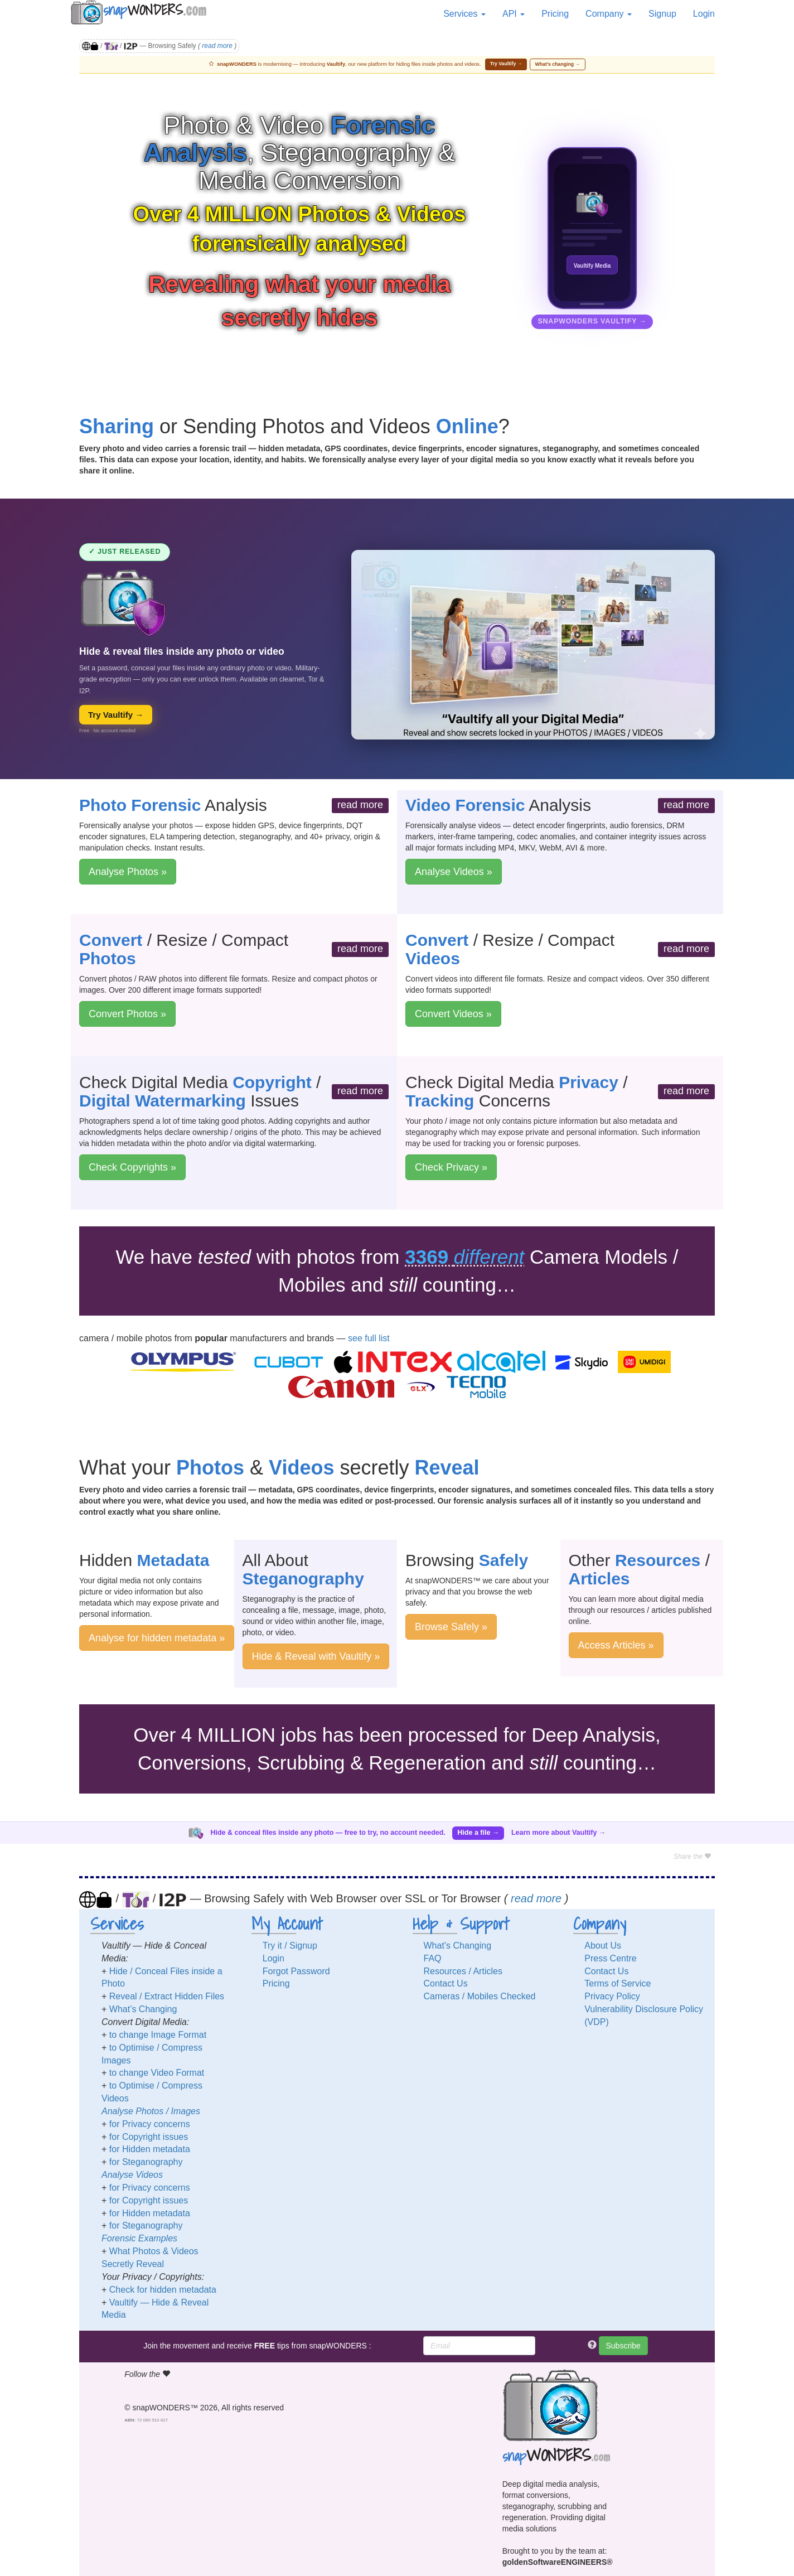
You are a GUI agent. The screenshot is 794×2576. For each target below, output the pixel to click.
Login (704, 13)
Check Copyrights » (132, 1167)
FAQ (433, 1958)
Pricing (555, 13)
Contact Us (446, 1983)
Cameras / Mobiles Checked (480, 1996)
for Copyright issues (148, 2137)
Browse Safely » (451, 1626)
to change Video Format (156, 2072)
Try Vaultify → (506, 63)
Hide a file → (478, 1832)
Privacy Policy (612, 1996)
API (513, 13)
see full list (369, 1338)
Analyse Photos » (128, 871)
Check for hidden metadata (162, 2289)
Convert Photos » (127, 1013)
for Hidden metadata (149, 2149)
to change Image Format (157, 2034)
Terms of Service (617, 1983)
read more (217, 46)
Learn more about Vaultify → (558, 1832)
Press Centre (610, 1958)
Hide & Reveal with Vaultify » (316, 1656)
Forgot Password (296, 1971)
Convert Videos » (453, 1013)
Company (608, 13)
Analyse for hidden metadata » (157, 1638)
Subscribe (623, 2345)
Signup (662, 13)
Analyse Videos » (453, 871)
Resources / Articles (463, 1971)
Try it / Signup (290, 1945)
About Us (602, 1945)
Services (464, 13)
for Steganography (146, 2162)
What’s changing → (557, 64)
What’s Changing (143, 2009)
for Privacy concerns (149, 2124)
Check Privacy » (451, 1167)
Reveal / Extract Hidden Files (166, 1996)
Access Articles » (616, 1645)
